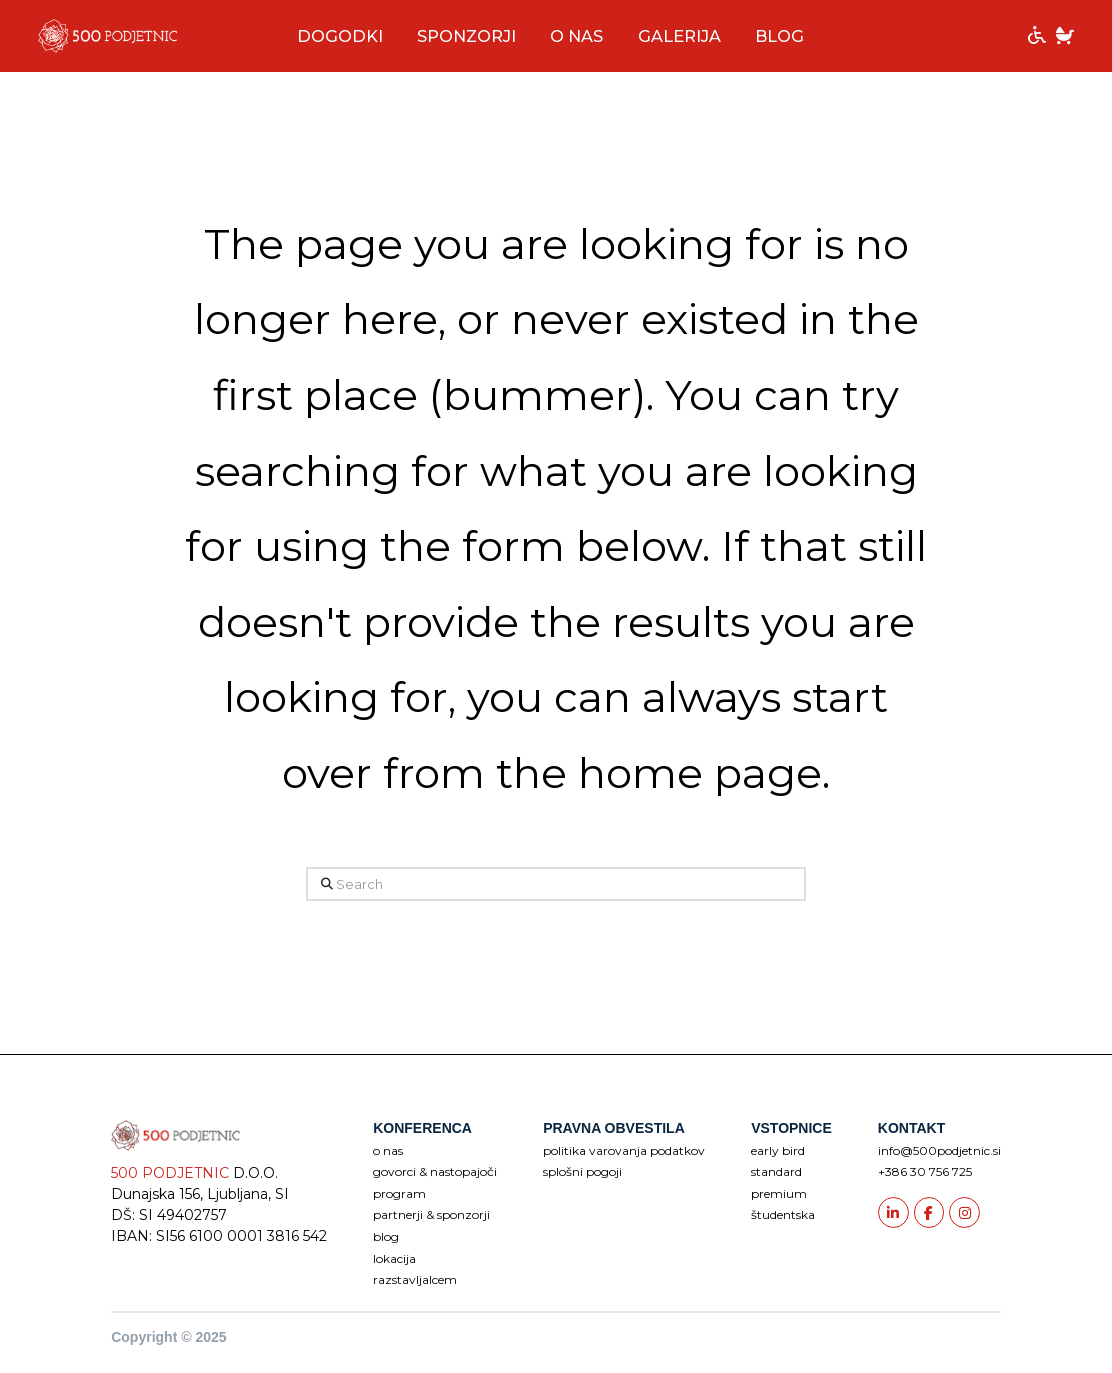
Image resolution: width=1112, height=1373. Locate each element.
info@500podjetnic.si (939, 1150)
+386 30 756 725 (925, 1171)
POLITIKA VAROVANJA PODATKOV (624, 1150)
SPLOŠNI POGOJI (582, 1171)
